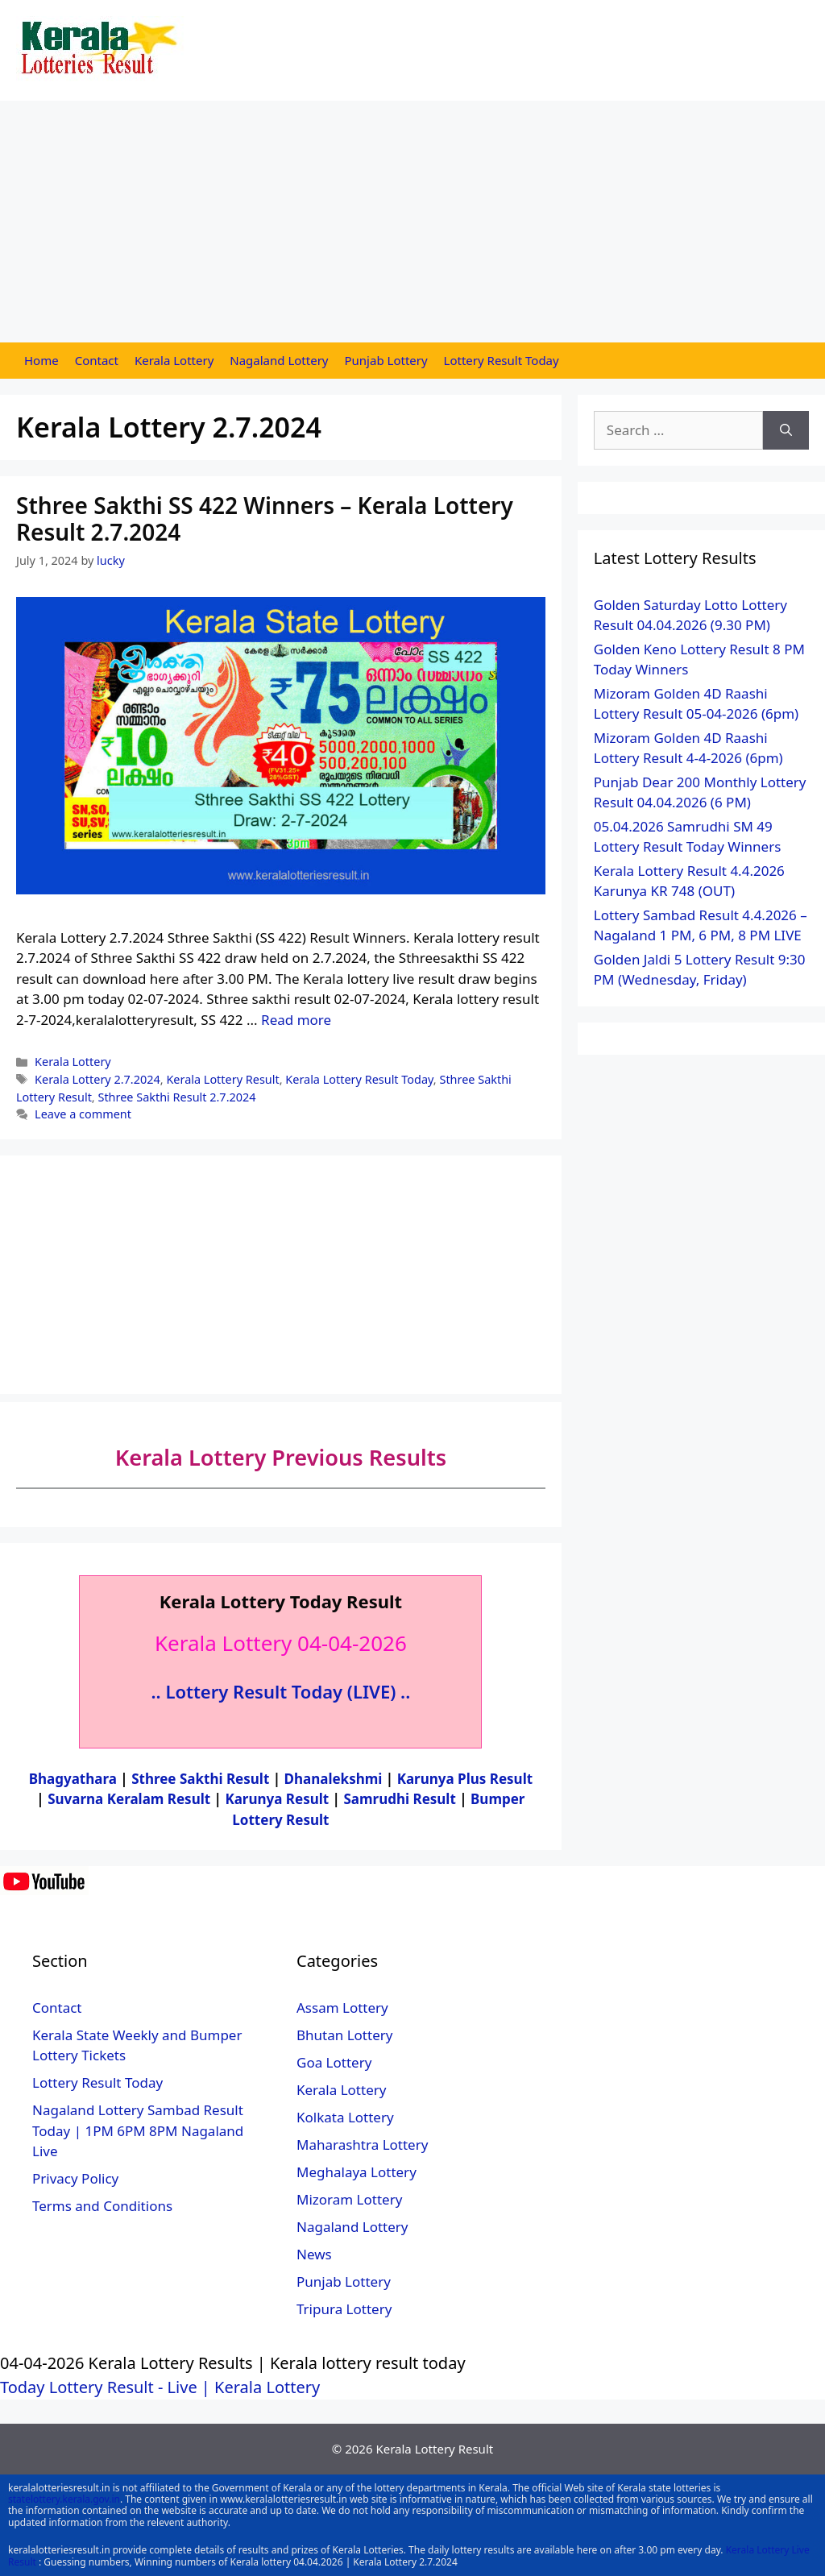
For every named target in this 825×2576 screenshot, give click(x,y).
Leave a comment (83, 1114)
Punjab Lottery (386, 360)
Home (41, 360)
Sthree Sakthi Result (202, 1778)
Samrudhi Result (401, 1799)
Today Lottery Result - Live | (107, 2387)
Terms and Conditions (102, 2205)
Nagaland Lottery (279, 360)
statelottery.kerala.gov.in (64, 2499)
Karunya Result (278, 1799)
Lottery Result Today (501, 360)
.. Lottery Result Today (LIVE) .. (281, 1691)
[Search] (786, 430)
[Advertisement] (412, 221)
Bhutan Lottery (344, 2035)
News (314, 2254)
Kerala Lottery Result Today (359, 1079)
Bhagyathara (73, 1778)
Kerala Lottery (174, 360)
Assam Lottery (342, 2007)
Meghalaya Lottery (356, 2172)
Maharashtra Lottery (362, 2144)
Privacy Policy (75, 2178)
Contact (96, 360)
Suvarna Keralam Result (131, 1799)
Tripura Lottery (344, 2309)
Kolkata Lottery (345, 2117)
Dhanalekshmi (333, 1778)
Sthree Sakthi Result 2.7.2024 (176, 1097)
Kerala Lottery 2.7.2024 (97, 1079)
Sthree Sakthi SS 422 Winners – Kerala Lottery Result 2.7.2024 (264, 519)
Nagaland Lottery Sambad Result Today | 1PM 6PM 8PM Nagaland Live (137, 2130)
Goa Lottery (333, 2062)
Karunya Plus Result (465, 1778)
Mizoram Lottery (349, 2199)
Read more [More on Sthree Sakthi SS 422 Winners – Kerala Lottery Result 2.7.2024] (296, 1019)
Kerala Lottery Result (222, 1079)
